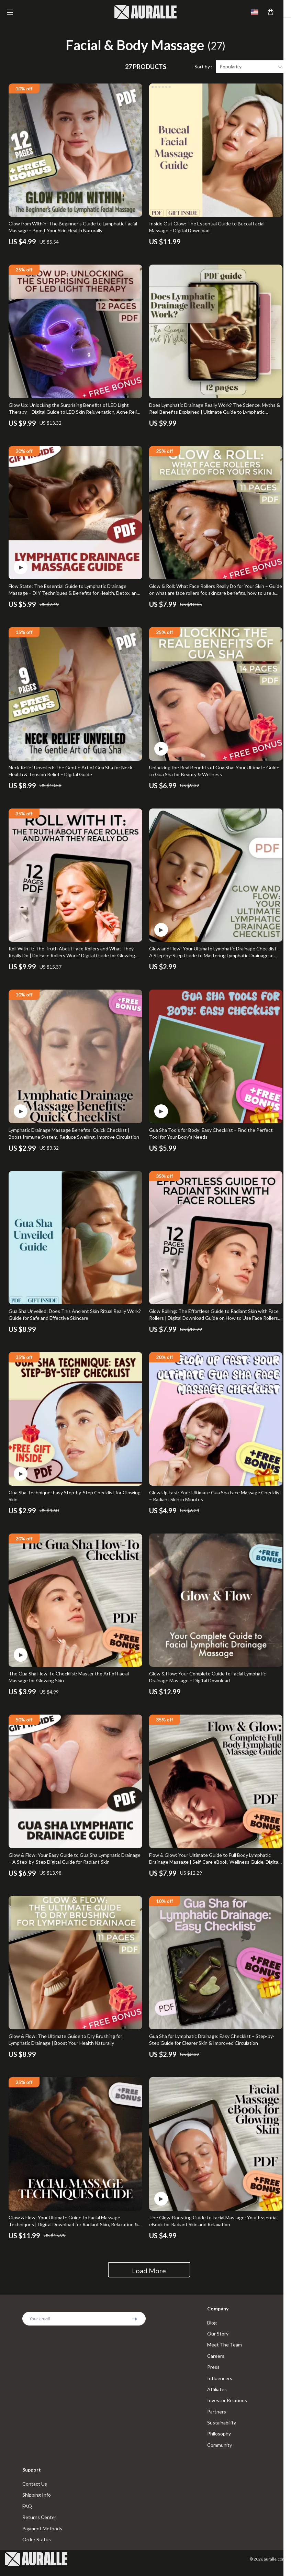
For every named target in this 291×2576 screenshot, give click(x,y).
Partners (216, 2418)
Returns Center (39, 2525)
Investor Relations (227, 2406)
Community (219, 2452)
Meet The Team (224, 2350)
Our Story (217, 2338)
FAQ (27, 2514)
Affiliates (217, 2395)
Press (213, 2372)
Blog (212, 2327)
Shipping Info (36, 2502)
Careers (215, 2361)
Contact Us (34, 2491)
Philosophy (219, 2440)
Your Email (39, 2323)
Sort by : (203, 71)
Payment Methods (42, 2536)
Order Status (36, 2548)
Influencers (219, 2384)
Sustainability (221, 2429)
